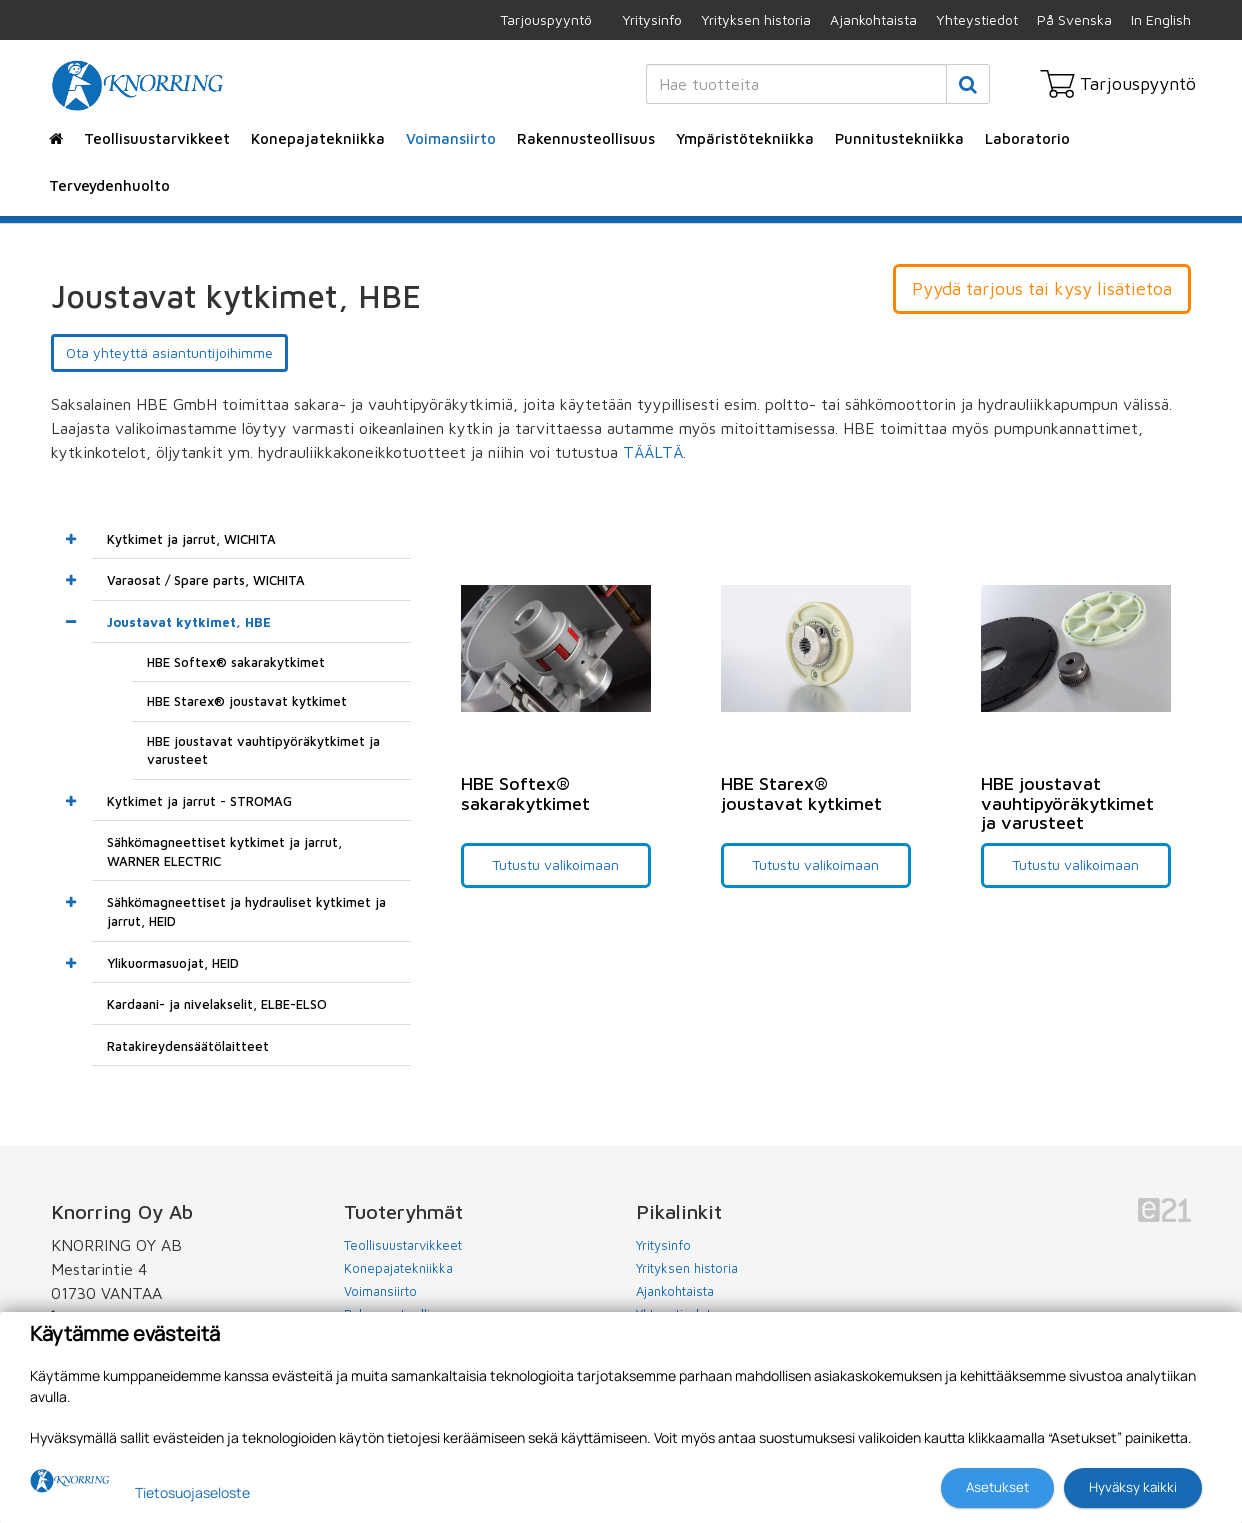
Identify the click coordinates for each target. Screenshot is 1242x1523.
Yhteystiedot (977, 19)
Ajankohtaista (873, 19)
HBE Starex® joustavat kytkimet (247, 701)
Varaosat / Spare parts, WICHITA (206, 580)
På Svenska (1074, 19)
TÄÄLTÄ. (657, 452)
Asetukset (997, 1487)
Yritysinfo (652, 19)
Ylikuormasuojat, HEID (173, 963)
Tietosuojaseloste (192, 1492)
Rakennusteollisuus (586, 138)
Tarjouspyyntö (546, 19)
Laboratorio (1027, 138)
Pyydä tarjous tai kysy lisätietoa (1042, 288)
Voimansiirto (451, 138)
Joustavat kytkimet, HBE (189, 622)
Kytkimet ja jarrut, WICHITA (191, 539)
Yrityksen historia (756, 19)
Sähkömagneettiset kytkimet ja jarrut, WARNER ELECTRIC (224, 851)
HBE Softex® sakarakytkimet (236, 662)
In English (1161, 19)
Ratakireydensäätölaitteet (188, 1046)
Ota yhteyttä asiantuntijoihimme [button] (169, 352)
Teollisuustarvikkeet (157, 138)
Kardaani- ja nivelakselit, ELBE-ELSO (217, 1004)
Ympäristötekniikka (745, 138)
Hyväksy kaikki (1133, 1487)
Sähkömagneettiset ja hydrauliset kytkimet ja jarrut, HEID (246, 911)
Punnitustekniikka (899, 138)
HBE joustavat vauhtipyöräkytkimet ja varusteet (263, 750)
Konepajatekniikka (318, 138)
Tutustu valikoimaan (555, 864)
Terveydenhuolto (109, 185)
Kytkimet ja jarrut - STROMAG (199, 801)
